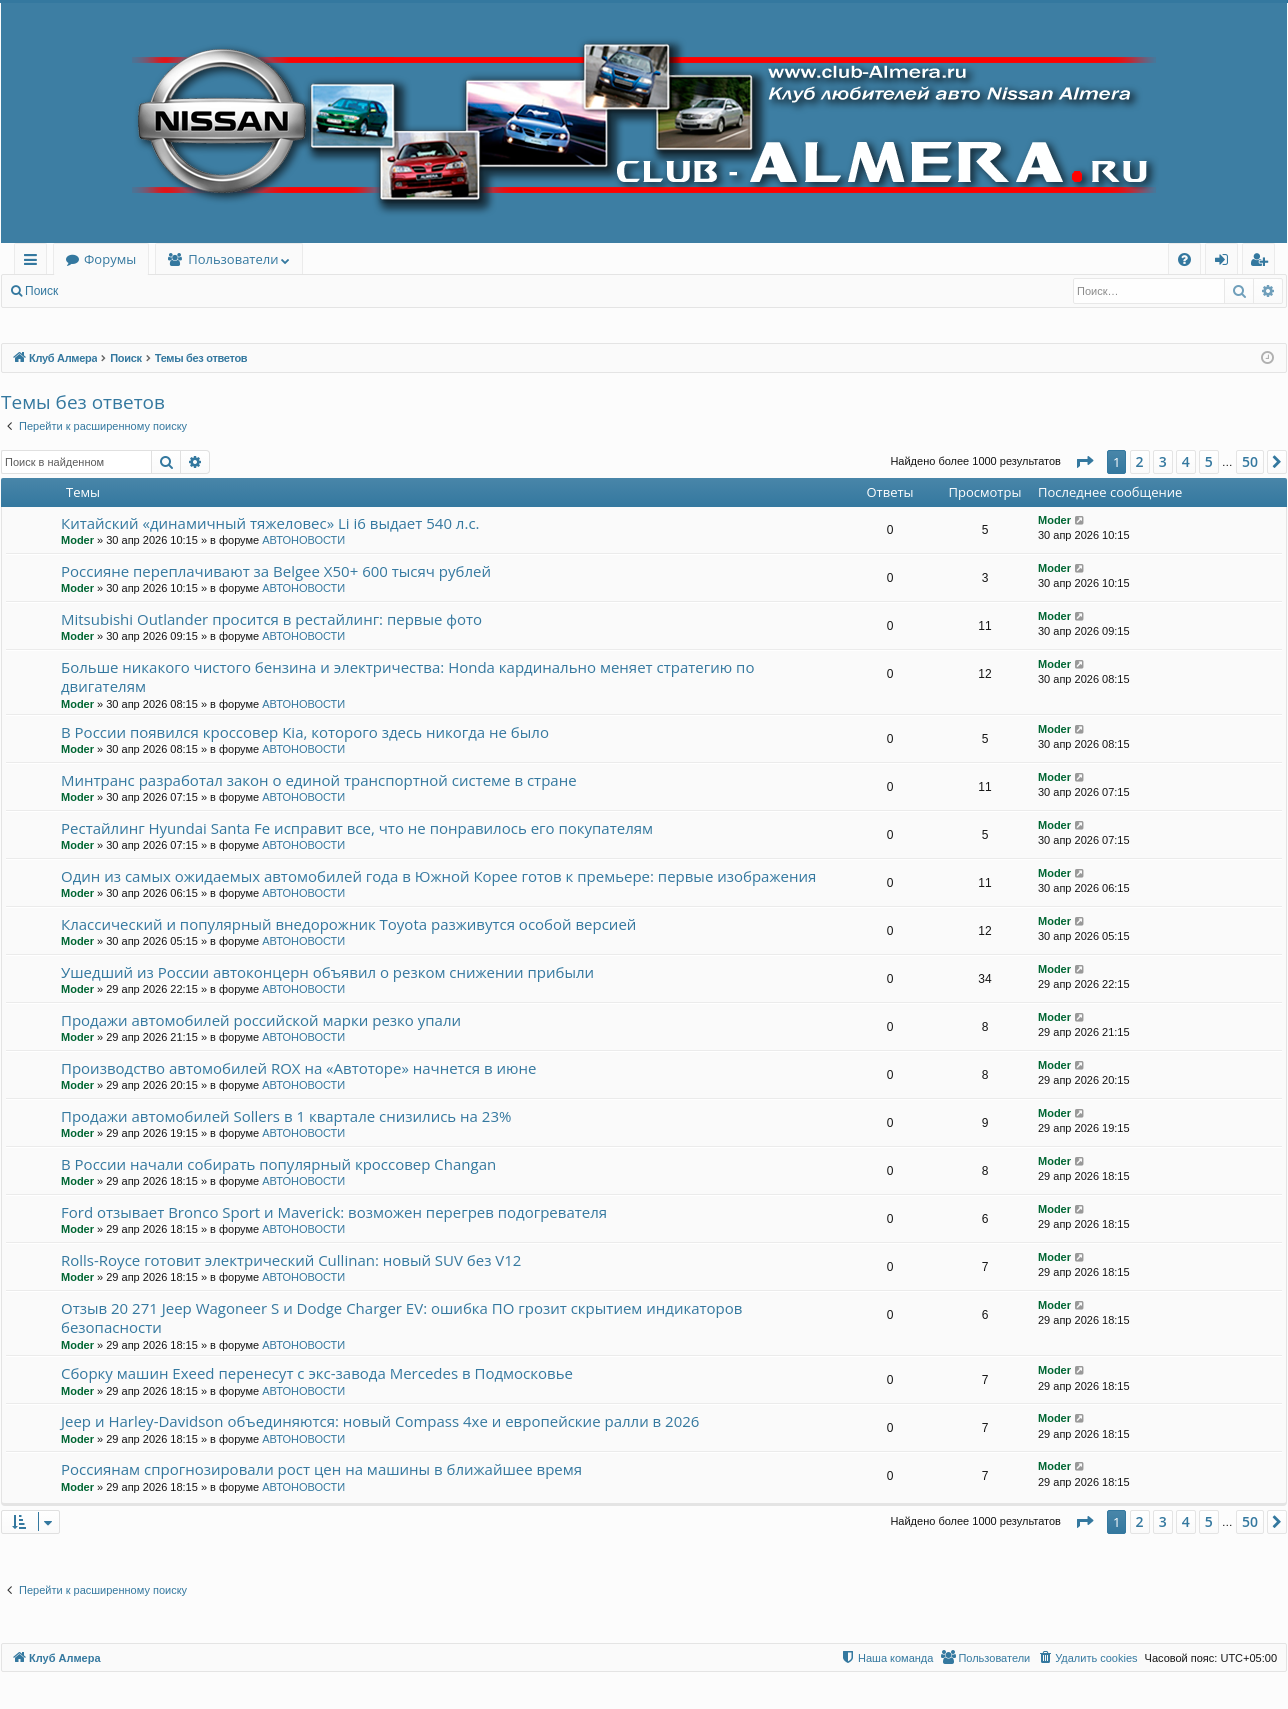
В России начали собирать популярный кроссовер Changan (278, 1164)
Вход (101, 291)
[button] (1084, 462)
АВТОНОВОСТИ (303, 540)
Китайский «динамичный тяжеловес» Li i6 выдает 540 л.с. (270, 523)
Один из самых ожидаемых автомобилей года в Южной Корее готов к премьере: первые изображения (438, 876)
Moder (77, 540)
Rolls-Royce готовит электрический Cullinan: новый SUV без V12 (291, 1260)
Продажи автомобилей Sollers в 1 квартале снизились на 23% (286, 1116)
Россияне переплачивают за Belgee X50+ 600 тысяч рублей (276, 571)
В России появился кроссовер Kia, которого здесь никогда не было (305, 732)
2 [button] (1140, 461)
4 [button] (1186, 461)
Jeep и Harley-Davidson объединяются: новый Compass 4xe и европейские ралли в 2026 (380, 1421)
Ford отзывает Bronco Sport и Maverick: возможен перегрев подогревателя (334, 1212)
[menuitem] (1184, 259)
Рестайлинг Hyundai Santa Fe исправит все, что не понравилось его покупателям (357, 828)
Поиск (41, 291)
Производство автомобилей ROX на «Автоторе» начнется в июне (298, 1068)
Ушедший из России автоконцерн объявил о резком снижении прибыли (327, 972)
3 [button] (1163, 461)
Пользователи (233, 259)
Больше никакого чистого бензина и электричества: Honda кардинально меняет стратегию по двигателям (407, 676)
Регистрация (179, 291)
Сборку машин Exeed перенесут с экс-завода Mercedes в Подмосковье (317, 1373)
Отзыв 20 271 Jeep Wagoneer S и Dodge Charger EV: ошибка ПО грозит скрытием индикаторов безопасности (401, 1317)
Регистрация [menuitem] (1263, 262)
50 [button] (1250, 461)
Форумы (110, 259)
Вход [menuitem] (1225, 262)
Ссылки (34, 262)
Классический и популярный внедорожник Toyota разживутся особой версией (348, 924)
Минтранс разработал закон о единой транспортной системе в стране (319, 780)
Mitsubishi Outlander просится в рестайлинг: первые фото (271, 619)
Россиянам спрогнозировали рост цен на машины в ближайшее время (321, 1469)
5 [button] (1209, 461)
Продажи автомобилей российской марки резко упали (261, 1020)
